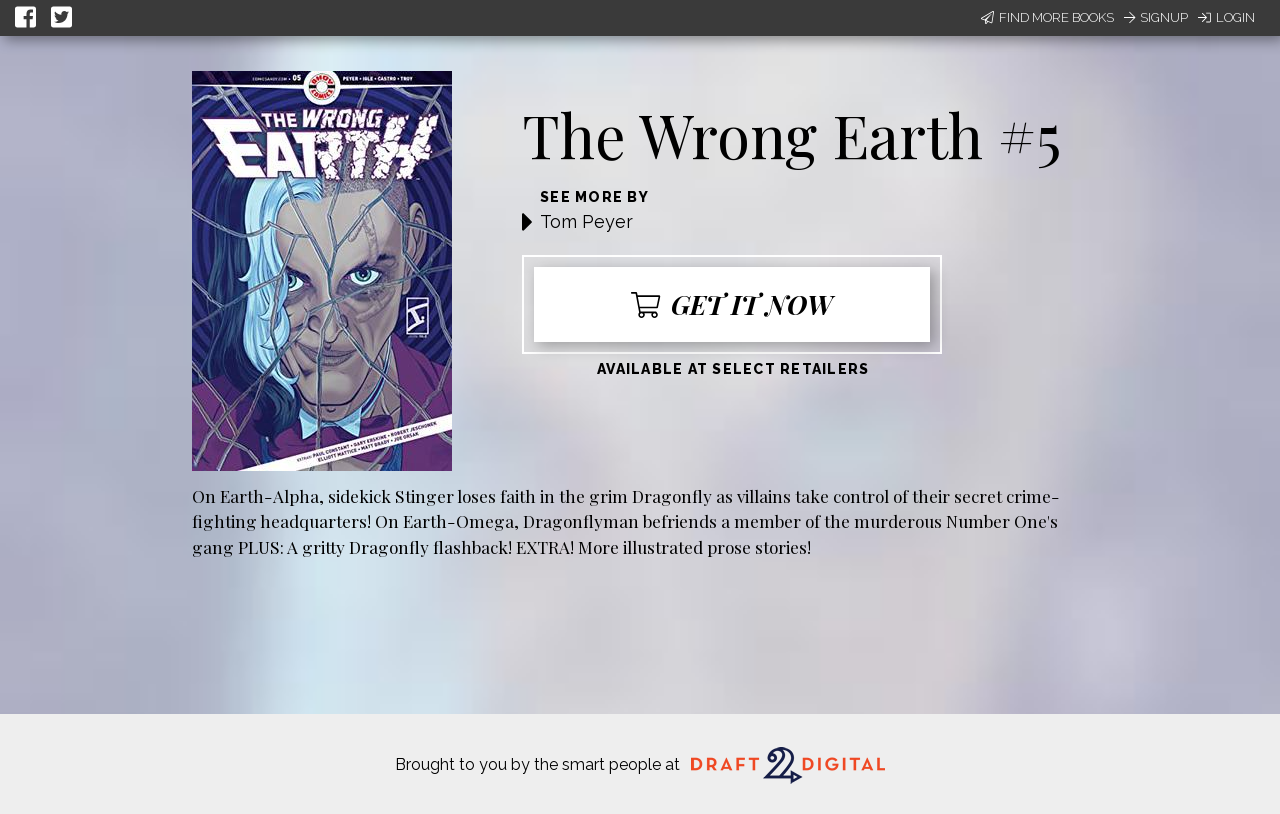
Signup (1156, 17)
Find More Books (1047, 17)
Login (1226, 17)
